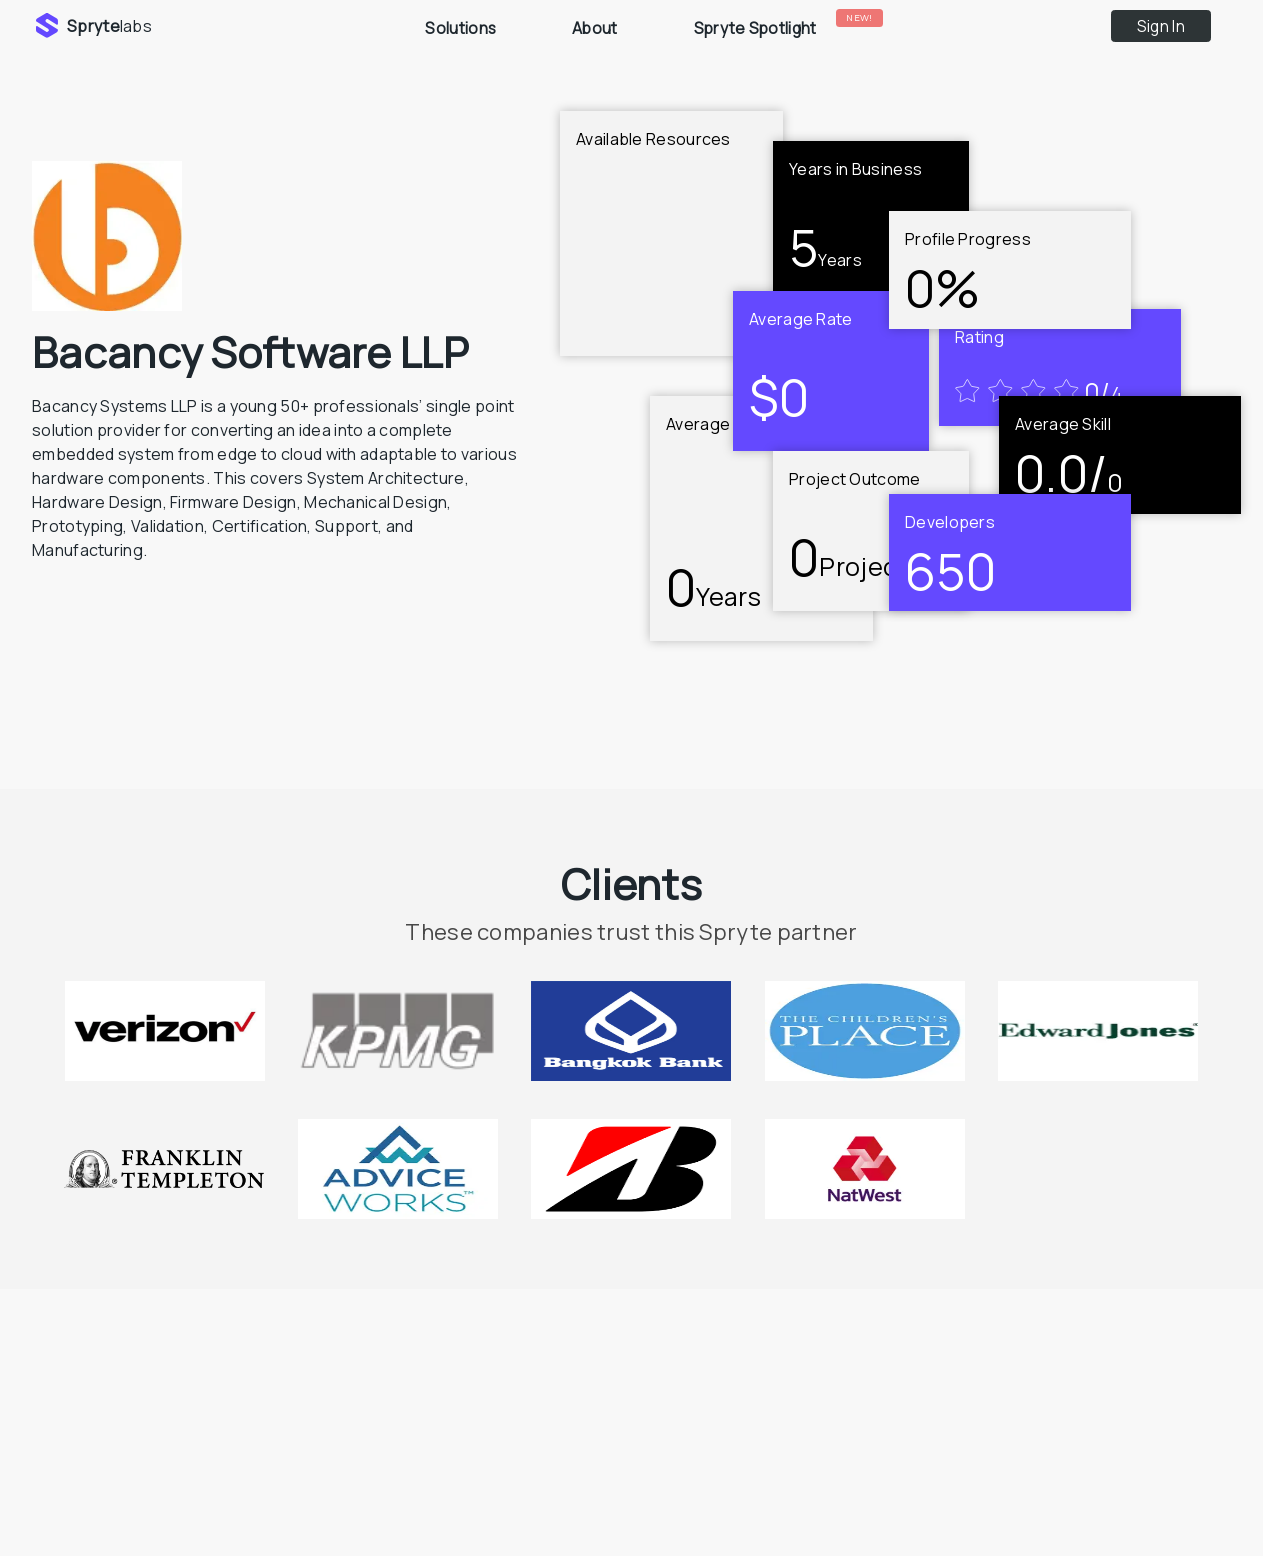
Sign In (1161, 26)
